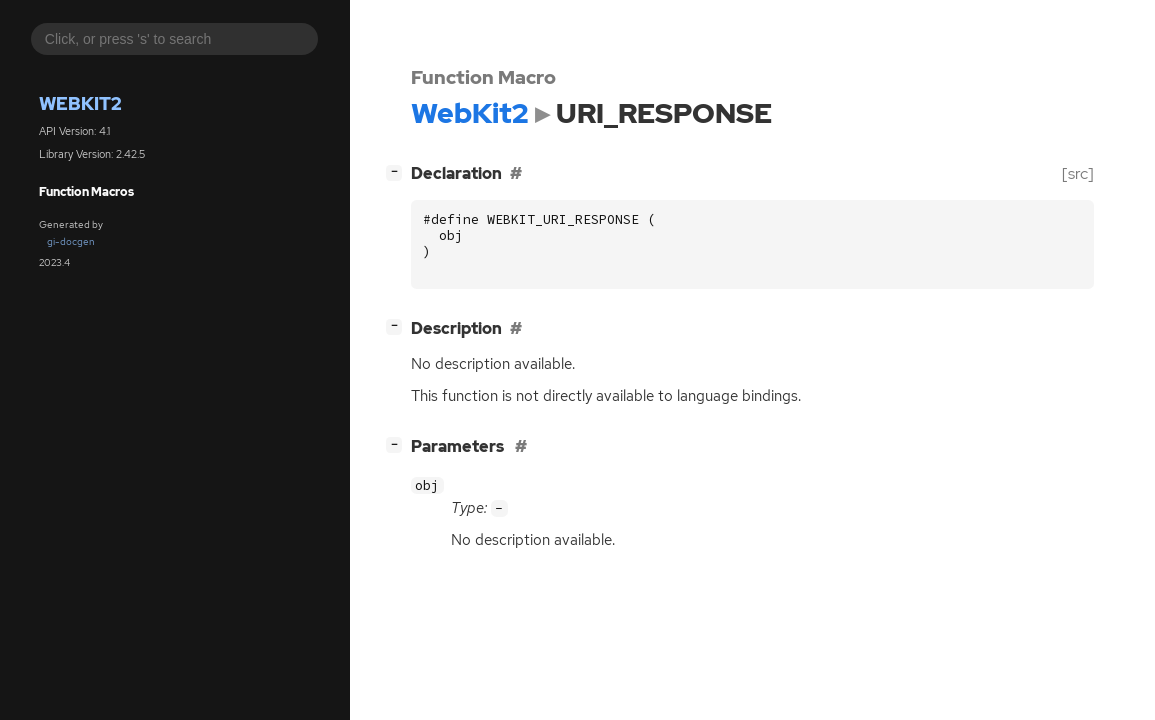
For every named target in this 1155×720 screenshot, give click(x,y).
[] (398, 171)
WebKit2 (80, 103)
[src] (1078, 173)
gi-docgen (71, 241)
